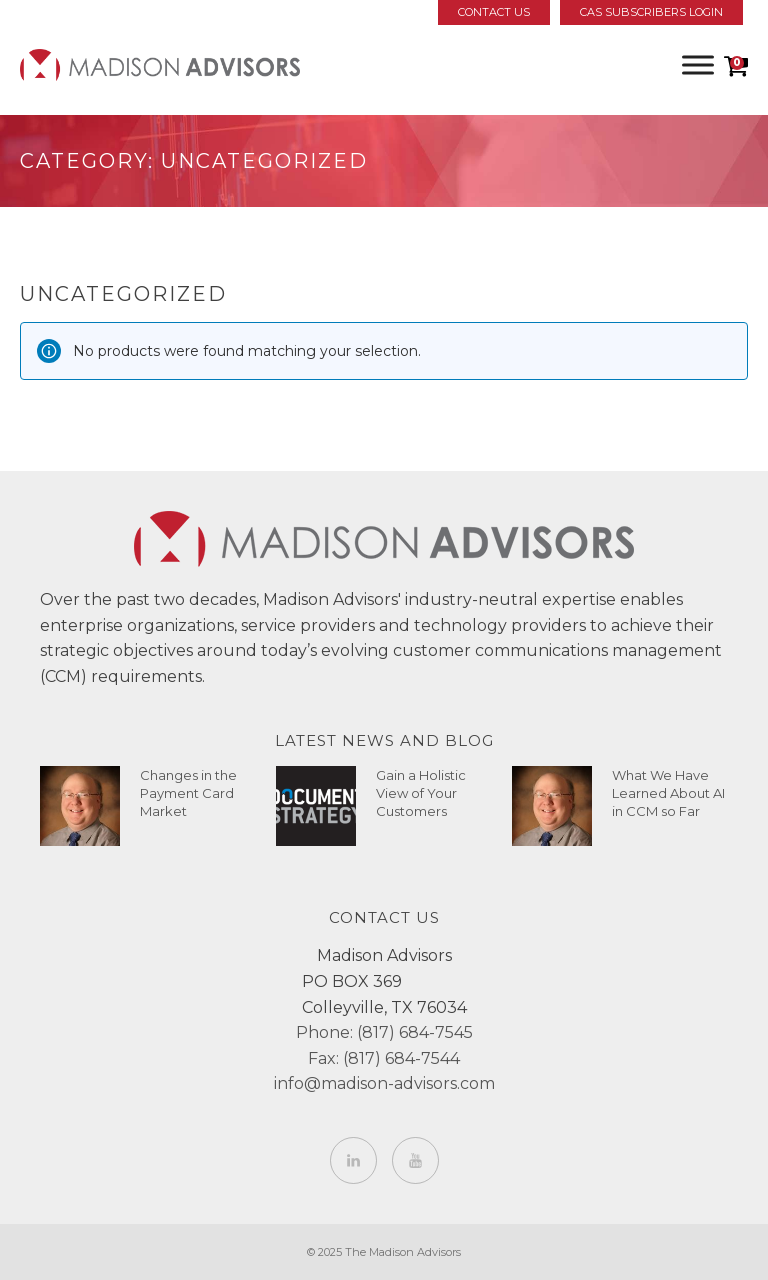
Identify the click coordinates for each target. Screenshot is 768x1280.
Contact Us (494, 12)
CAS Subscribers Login (651, 12)
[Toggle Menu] (698, 64)
